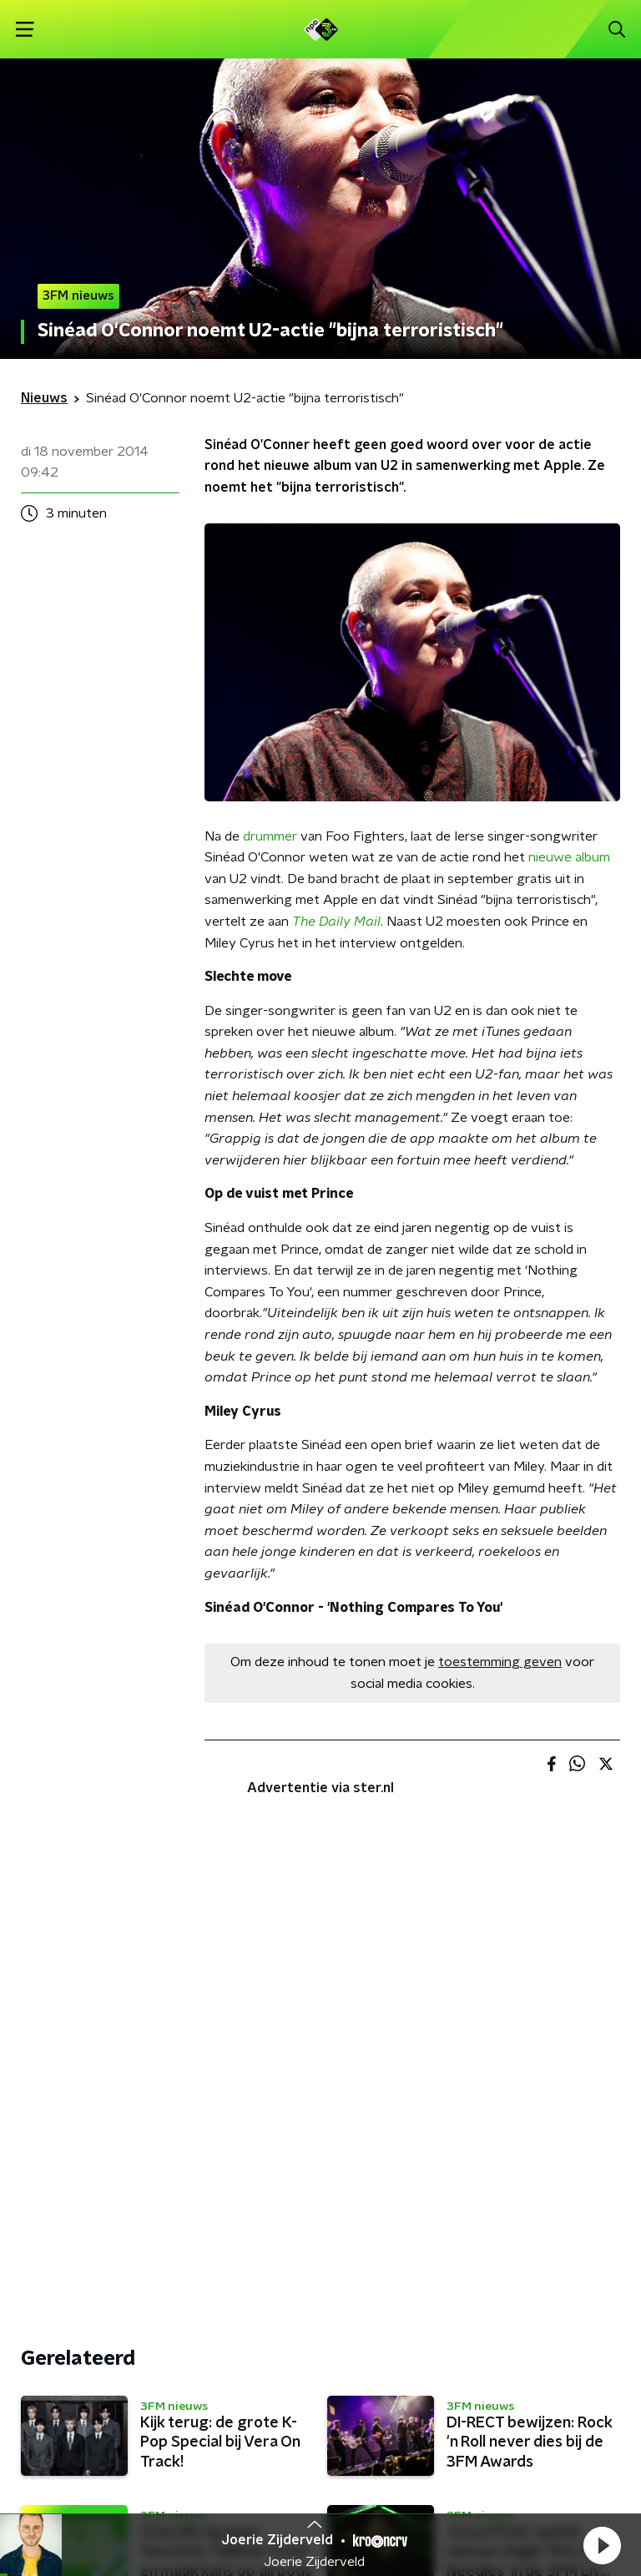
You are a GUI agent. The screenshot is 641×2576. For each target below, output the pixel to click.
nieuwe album (569, 857)
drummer (270, 836)
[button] (601, 2545)
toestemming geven (500, 1662)
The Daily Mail (336, 921)
